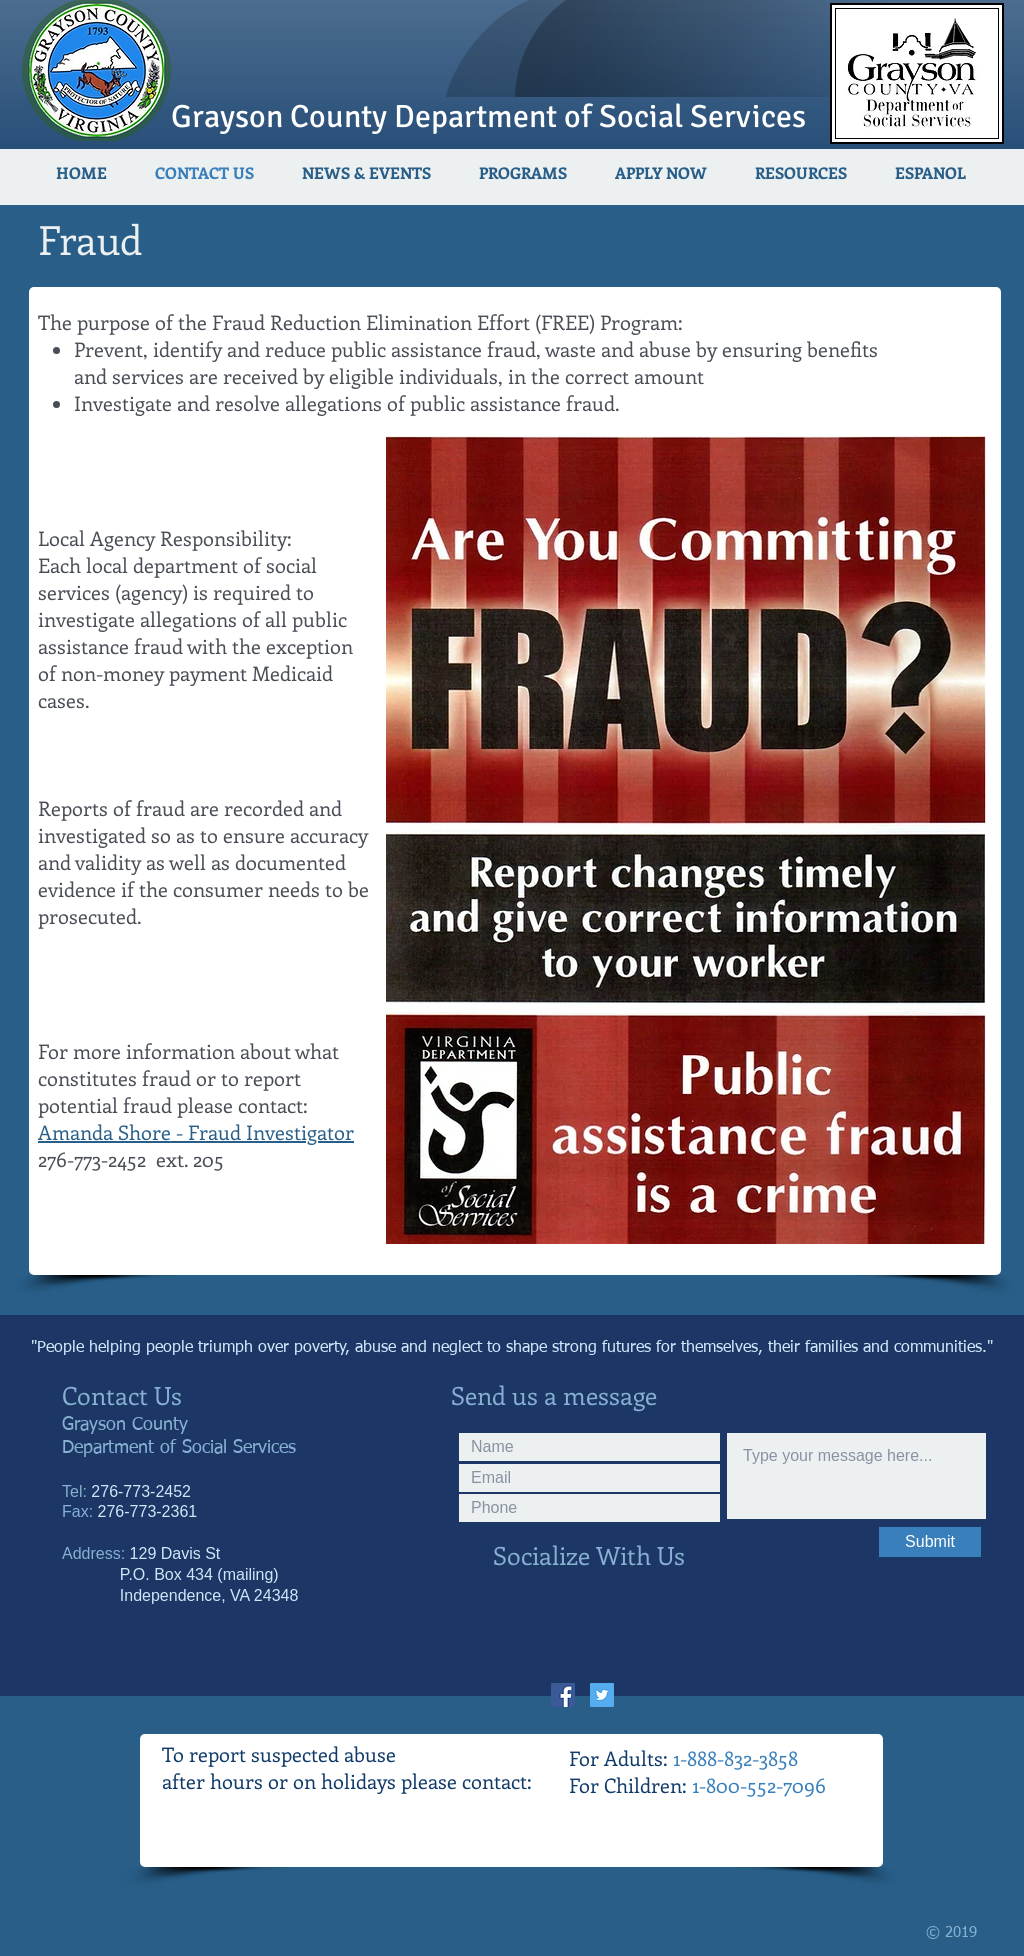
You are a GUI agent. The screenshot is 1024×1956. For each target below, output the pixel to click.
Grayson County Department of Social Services (488, 116)
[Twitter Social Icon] (602, 1695)
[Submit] (930, 1542)
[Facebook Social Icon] (563, 1695)
